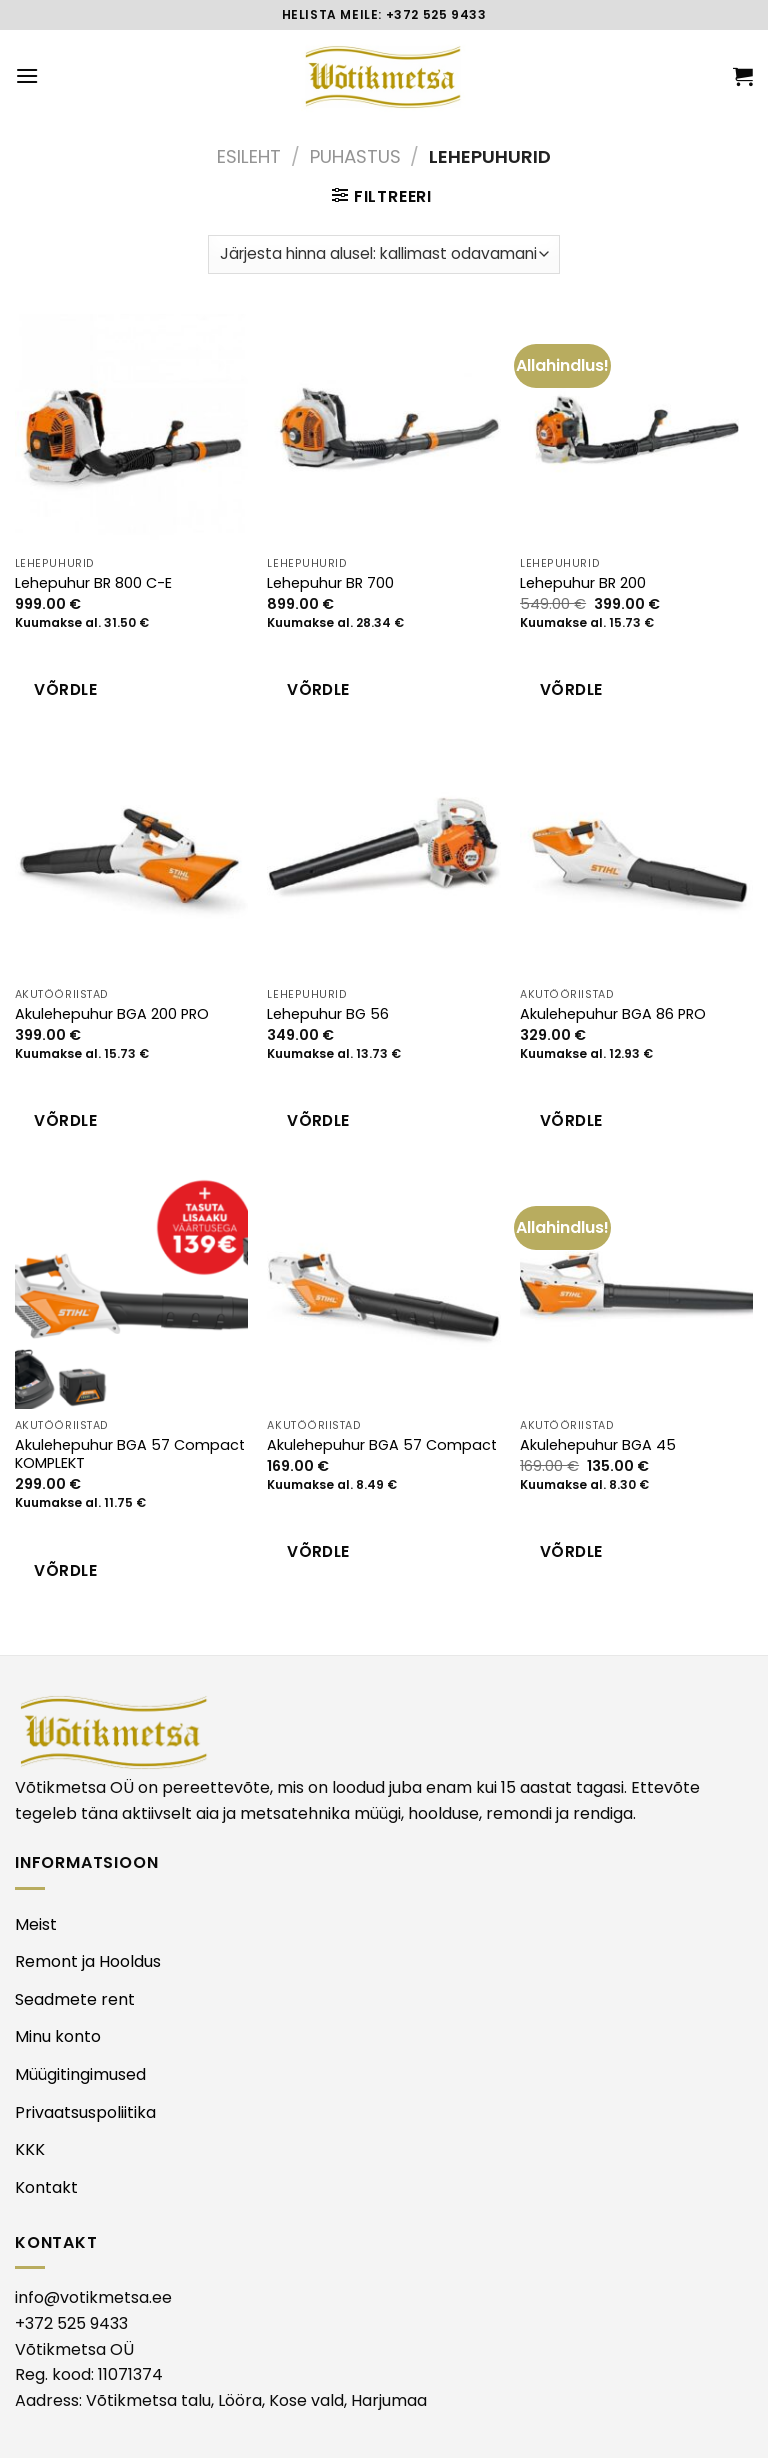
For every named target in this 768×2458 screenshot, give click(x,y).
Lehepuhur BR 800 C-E (93, 583)
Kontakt (46, 2187)
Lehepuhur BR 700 (330, 583)
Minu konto (58, 2036)
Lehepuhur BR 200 (583, 583)
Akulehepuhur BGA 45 (598, 1445)
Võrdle (65, 689)
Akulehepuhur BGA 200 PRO (112, 1014)
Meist (36, 1924)
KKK (30, 2149)
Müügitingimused (80, 2074)
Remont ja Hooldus (88, 1961)
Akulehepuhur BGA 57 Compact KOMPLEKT (130, 1454)
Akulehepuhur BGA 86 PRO (613, 1014)
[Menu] (27, 75)
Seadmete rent (75, 1999)
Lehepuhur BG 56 (328, 1014)
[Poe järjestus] (384, 254)
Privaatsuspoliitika (85, 2112)
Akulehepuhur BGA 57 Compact (382, 1445)
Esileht (249, 156)
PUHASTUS (355, 156)
